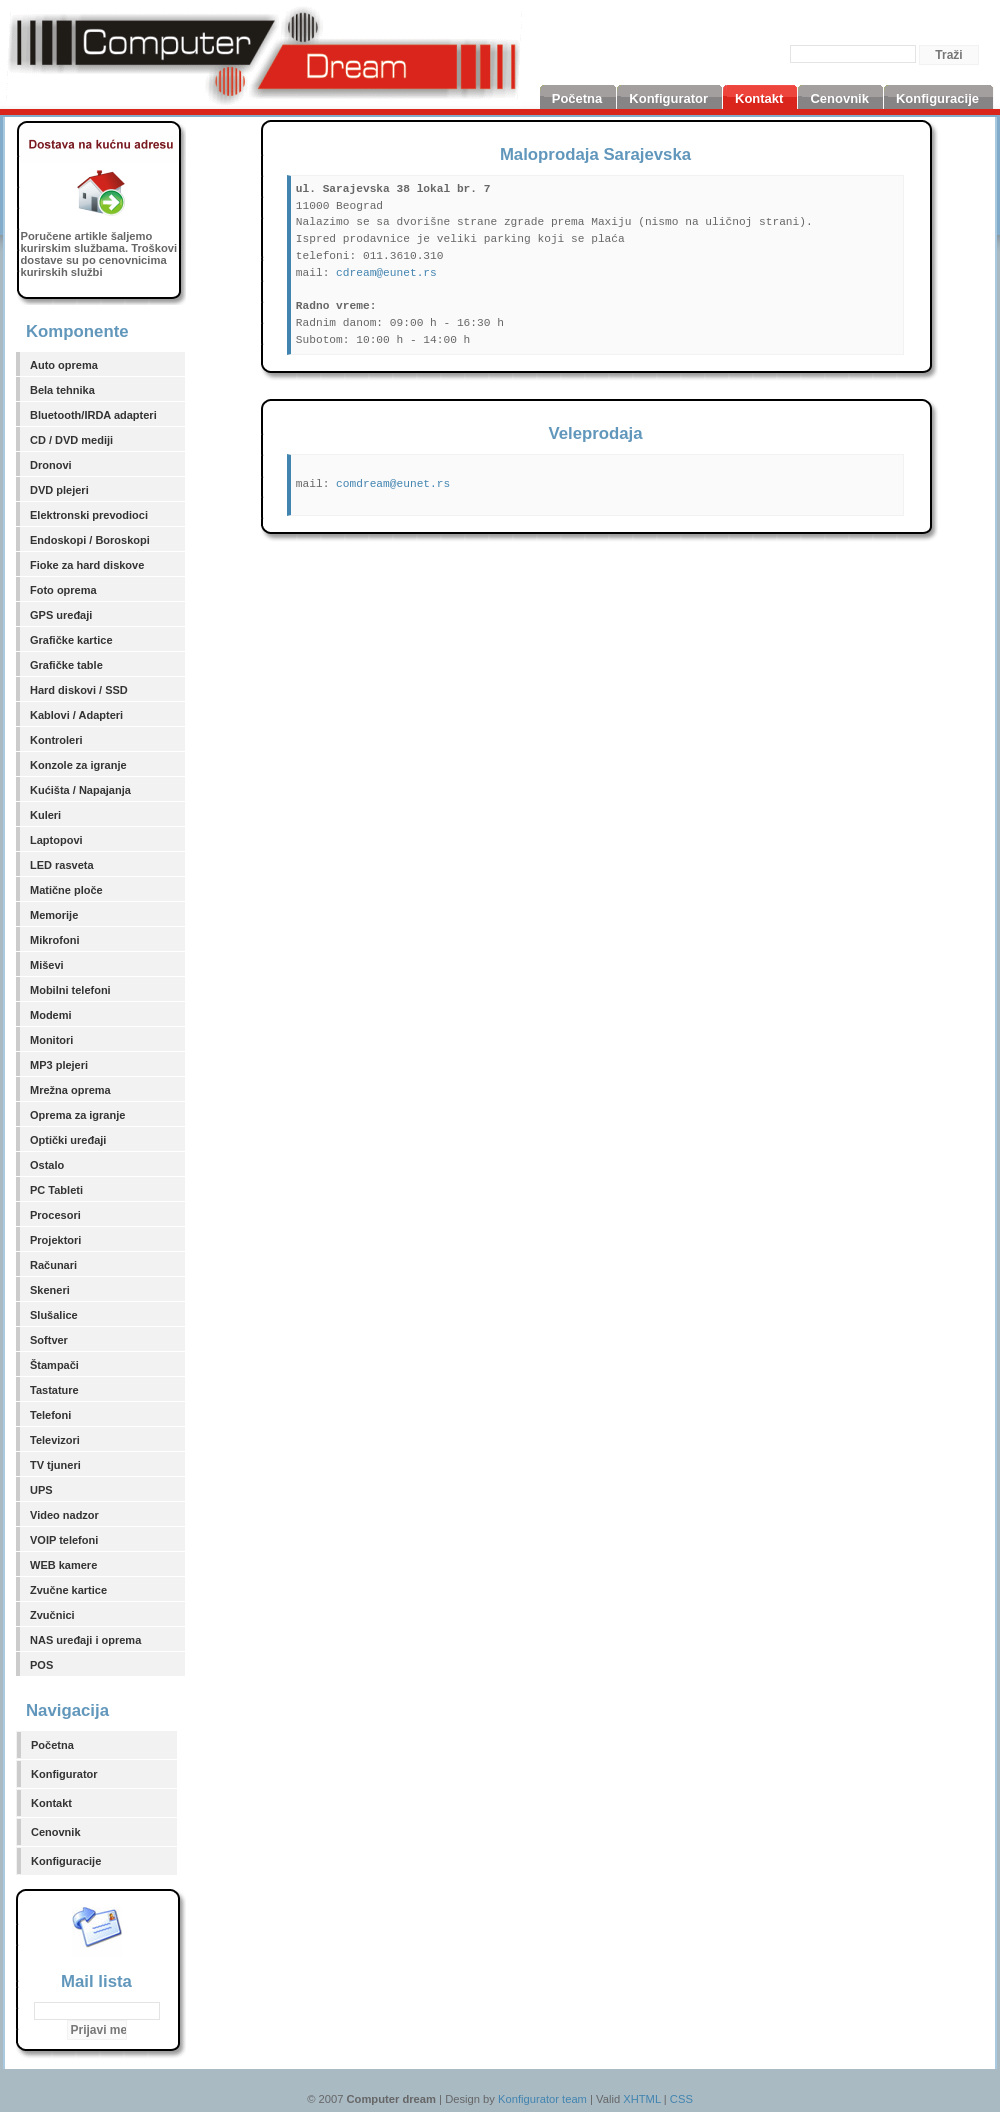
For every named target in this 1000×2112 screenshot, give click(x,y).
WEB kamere (63, 1565)
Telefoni (50, 1415)
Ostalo (47, 1165)
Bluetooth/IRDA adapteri (93, 415)
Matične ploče (66, 890)
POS (41, 1665)
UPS (41, 1490)
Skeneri (50, 1290)
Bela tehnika (62, 390)
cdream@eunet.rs (386, 273)
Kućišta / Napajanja (80, 790)
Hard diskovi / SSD (79, 690)
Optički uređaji (68, 1140)
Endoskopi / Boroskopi (90, 540)
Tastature (54, 1390)
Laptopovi (56, 840)
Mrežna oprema (70, 1090)
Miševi (47, 965)
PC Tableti (56, 1190)
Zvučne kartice (68, 1590)
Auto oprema (64, 365)
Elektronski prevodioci (89, 515)
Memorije (54, 915)
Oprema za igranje (77, 1115)
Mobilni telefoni (70, 990)
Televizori (55, 1440)
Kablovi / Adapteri (76, 715)
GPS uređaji (61, 615)
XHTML (642, 2099)
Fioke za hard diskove (87, 565)
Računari (53, 1265)
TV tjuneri (55, 1465)
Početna (52, 1745)
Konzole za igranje (78, 765)
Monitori (51, 1040)
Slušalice (54, 1315)
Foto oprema (63, 590)
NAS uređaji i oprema (85, 1640)
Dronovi (51, 465)
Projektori (55, 1240)
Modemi (51, 1015)
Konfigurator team (542, 2099)
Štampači (54, 1365)
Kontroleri (56, 740)
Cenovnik (56, 1832)
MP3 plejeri (59, 1065)
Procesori (55, 1215)
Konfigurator (64, 1774)
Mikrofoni (55, 940)
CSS (681, 2099)
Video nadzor (64, 1515)
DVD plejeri (59, 490)
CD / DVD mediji (71, 440)
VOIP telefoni (64, 1540)
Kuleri (45, 815)
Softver (49, 1340)
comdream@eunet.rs (393, 484)
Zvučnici (52, 1615)
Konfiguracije (66, 1861)
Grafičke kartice (71, 640)
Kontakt (51, 1803)
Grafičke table (66, 665)
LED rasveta (62, 865)
